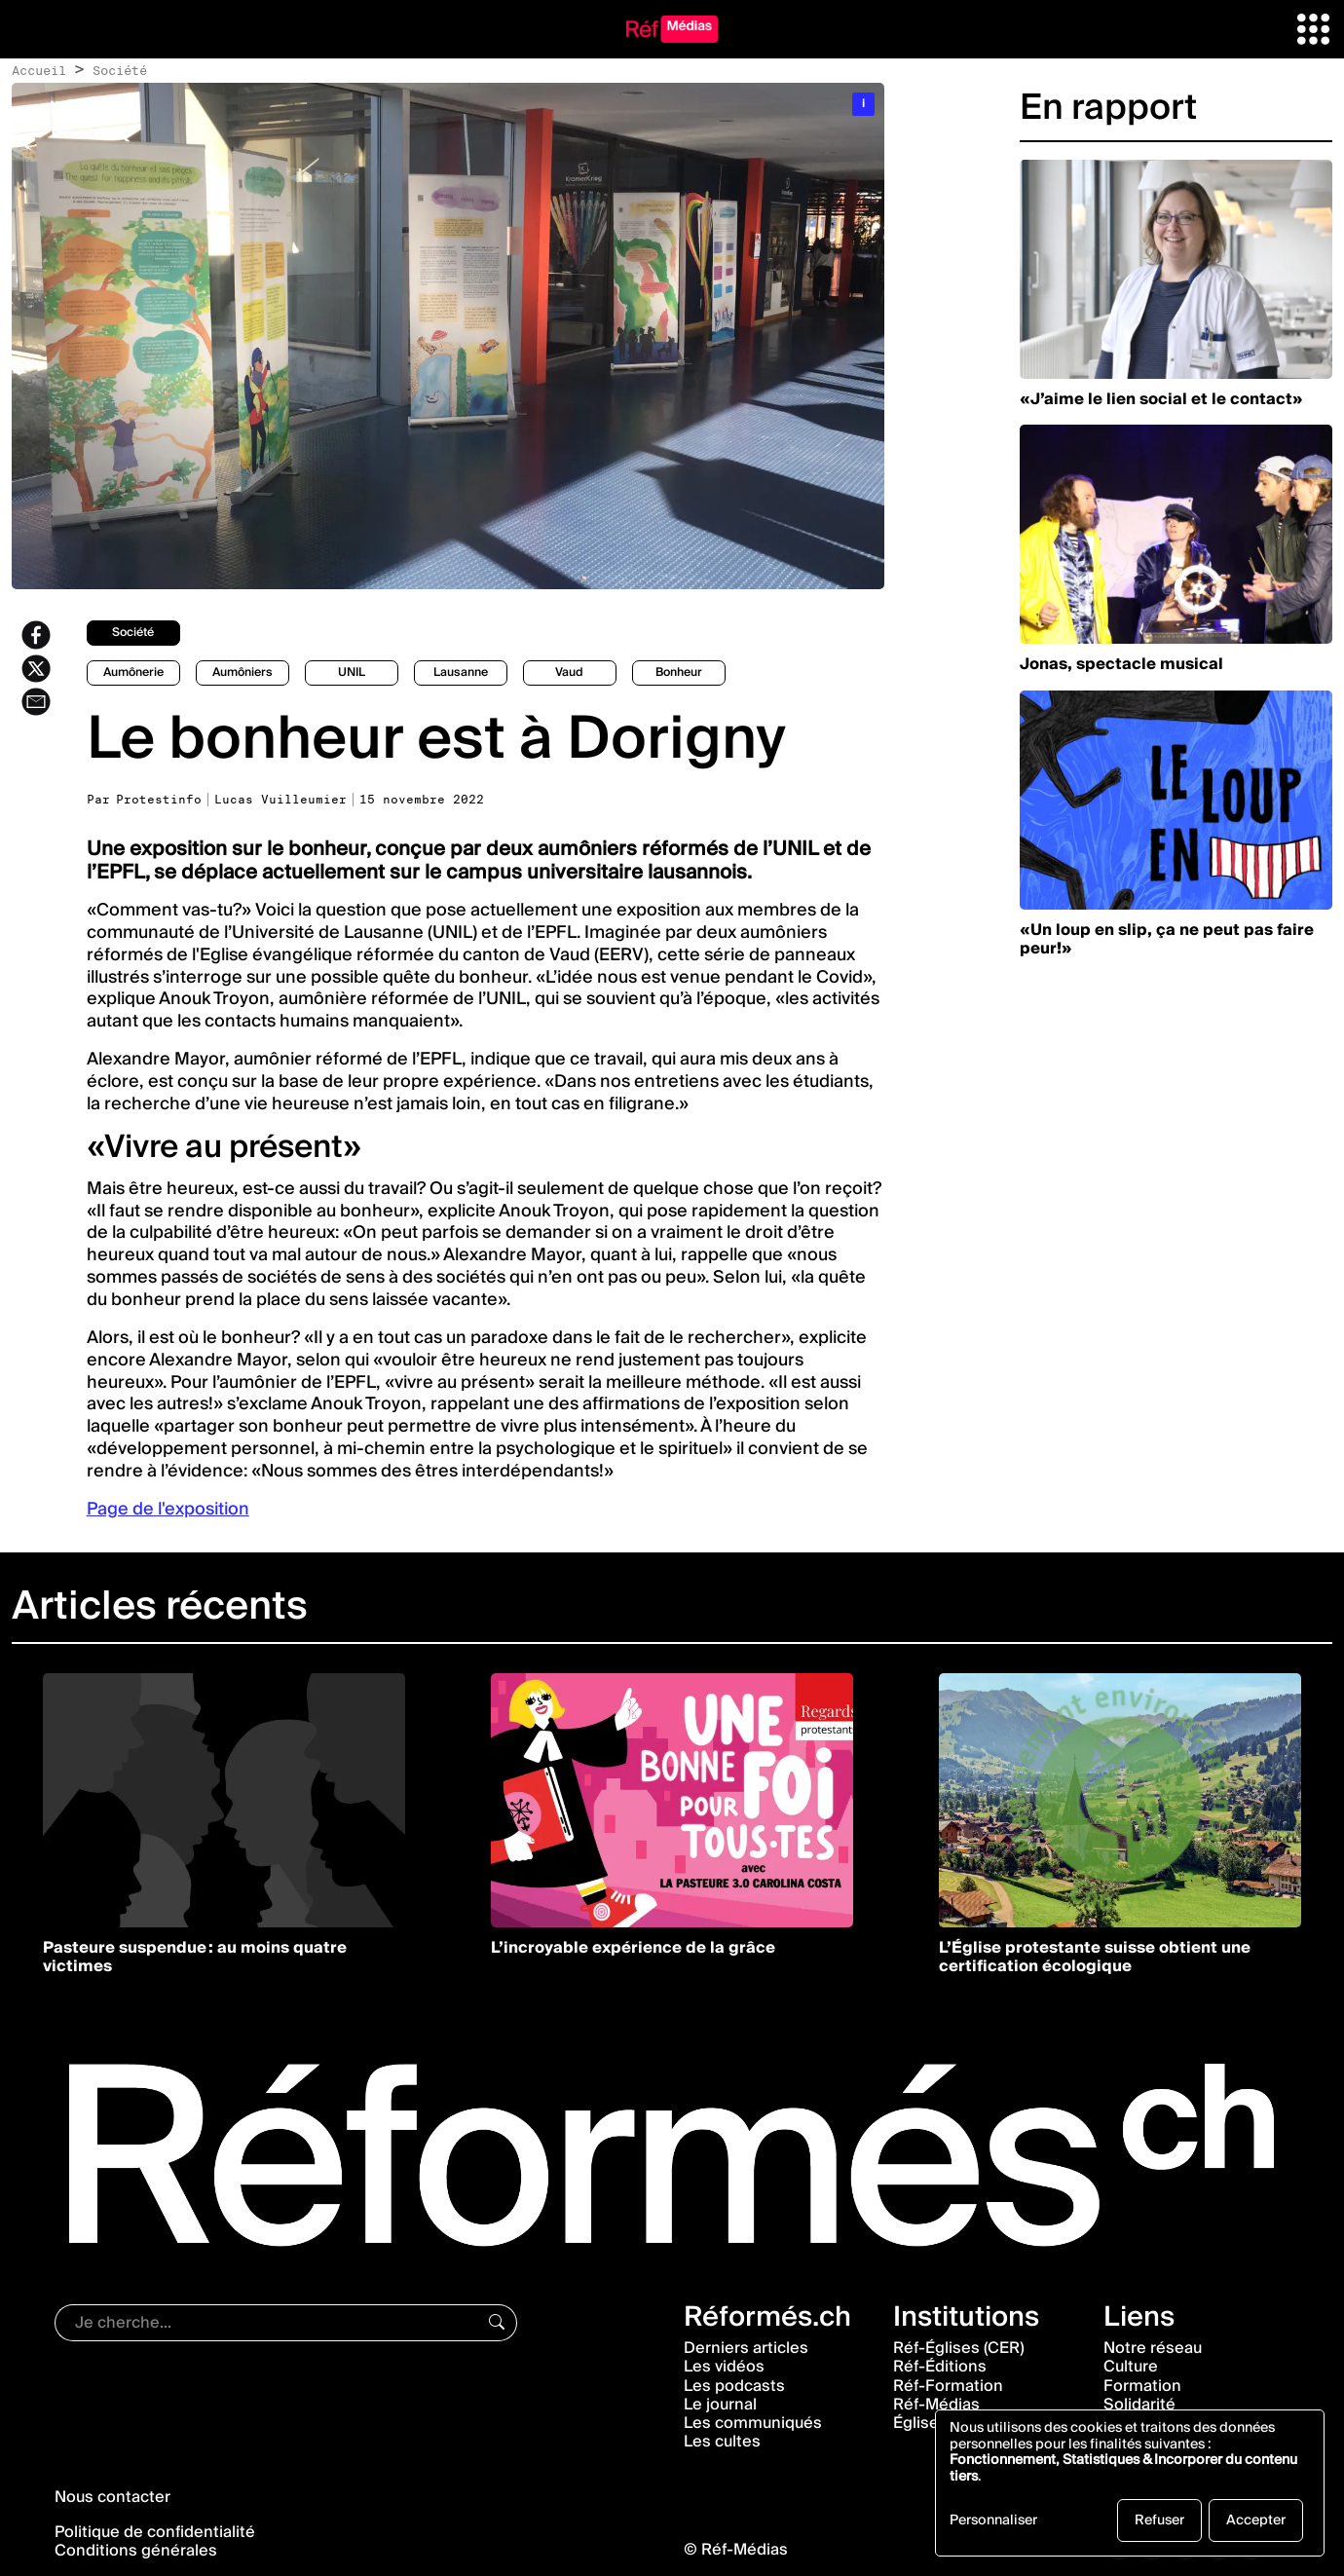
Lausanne (460, 672)
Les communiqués (753, 2423)
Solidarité (1139, 2404)
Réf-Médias (936, 2404)
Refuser (1159, 2520)
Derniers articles (746, 2348)
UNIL (351, 672)
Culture (1130, 2366)
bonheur (678, 672)
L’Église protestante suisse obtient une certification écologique (1095, 1957)
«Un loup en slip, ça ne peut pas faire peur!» (1167, 939)
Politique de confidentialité (155, 2532)
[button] (1313, 28)
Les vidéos (724, 2366)
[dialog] (1130, 2483)
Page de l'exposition (168, 1509)
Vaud (569, 672)
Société (120, 70)
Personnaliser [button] (993, 2522)
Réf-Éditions (940, 2366)
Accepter (1256, 2520)
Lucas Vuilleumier (280, 799)
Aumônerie (133, 672)
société (133, 632)
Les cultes (722, 2441)
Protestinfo (159, 799)
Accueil (39, 70)
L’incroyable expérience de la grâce (633, 1947)
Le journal (720, 2404)
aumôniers (242, 672)
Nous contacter (112, 2497)
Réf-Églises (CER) (959, 2348)
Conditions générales (136, 2550)
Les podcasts (734, 2386)
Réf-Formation (948, 2386)
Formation (1142, 2386)
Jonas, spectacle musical (1121, 664)
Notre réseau (1152, 2348)
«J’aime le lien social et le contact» (1161, 399)
